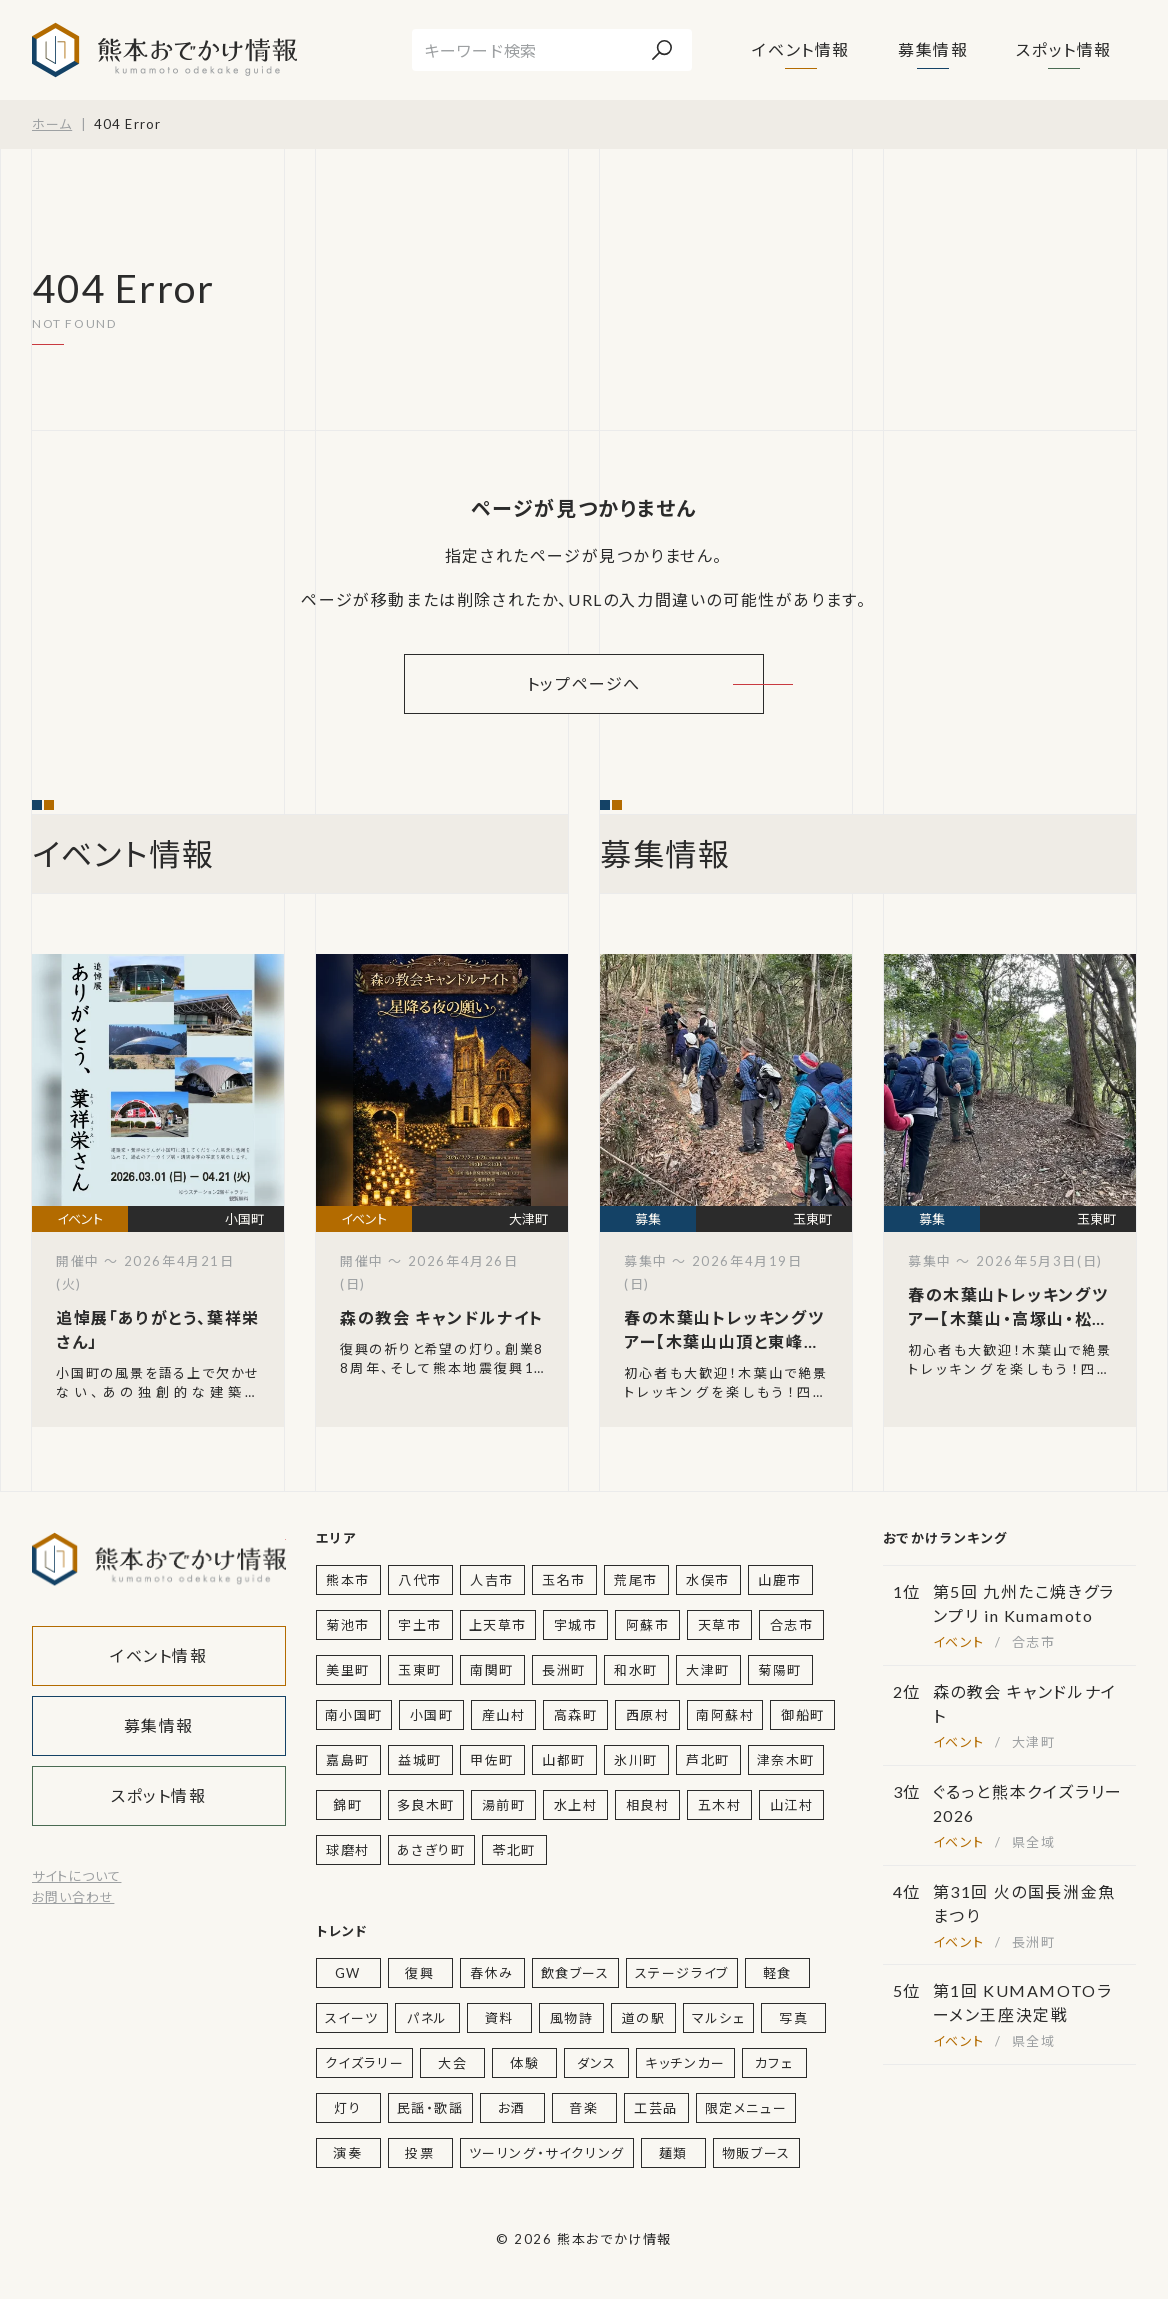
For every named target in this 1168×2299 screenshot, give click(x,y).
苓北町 (514, 1850)
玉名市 (564, 1580)
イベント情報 (801, 49)
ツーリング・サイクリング (547, 2153)
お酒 (512, 2108)
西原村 (648, 1715)
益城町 (420, 1760)
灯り (347, 2108)
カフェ (774, 2063)
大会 (452, 2063)
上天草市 (498, 1625)
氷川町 (636, 1760)
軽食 (777, 1973)
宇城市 (576, 1625)
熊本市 (348, 1580)
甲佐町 (492, 1760)
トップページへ (584, 683)
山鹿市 (780, 1580)
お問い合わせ (73, 1897)
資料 (499, 2018)
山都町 (564, 1760)
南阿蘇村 (725, 1715)
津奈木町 (786, 1760)
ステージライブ (682, 1973)
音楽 (583, 2108)
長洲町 (564, 1670)
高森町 (576, 1715)
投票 (419, 2153)
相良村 (648, 1805)
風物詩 (572, 2018)
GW (348, 1973)
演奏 (347, 2153)
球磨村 (348, 1850)
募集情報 (933, 49)
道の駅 (644, 2018)
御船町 (803, 1715)
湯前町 (504, 1805)
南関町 (492, 1670)
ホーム (52, 124)
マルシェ (718, 2018)
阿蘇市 (648, 1625)
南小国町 (354, 1715)
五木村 (720, 1805)
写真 (793, 2018)
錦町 (347, 1805)
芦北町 (708, 1760)
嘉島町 (348, 1760)
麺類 (673, 2153)
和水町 (636, 1670)
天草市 (720, 1625)
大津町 (708, 1670)
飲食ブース (575, 1973)
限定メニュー (746, 2108)
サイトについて (76, 1876)
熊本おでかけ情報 (164, 50)
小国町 (432, 1715)
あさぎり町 (431, 1850)
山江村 (792, 1805)
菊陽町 (780, 1670)
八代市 (420, 1580)
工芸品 (656, 2108)
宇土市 (420, 1625)
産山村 (504, 1715)
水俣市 (708, 1580)
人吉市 (492, 1580)
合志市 (792, 1625)
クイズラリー (365, 2063)
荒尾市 (636, 1580)
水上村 (576, 1805)
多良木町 (426, 1805)
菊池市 (348, 1625)
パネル (427, 2018)
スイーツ (352, 2018)
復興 (419, 1973)
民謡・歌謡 (430, 2108)
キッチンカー (685, 2063)
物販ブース (756, 2153)
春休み (492, 1973)
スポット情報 (1064, 49)
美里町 (348, 1670)
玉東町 (420, 1670)
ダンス (597, 2063)
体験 (524, 2063)
